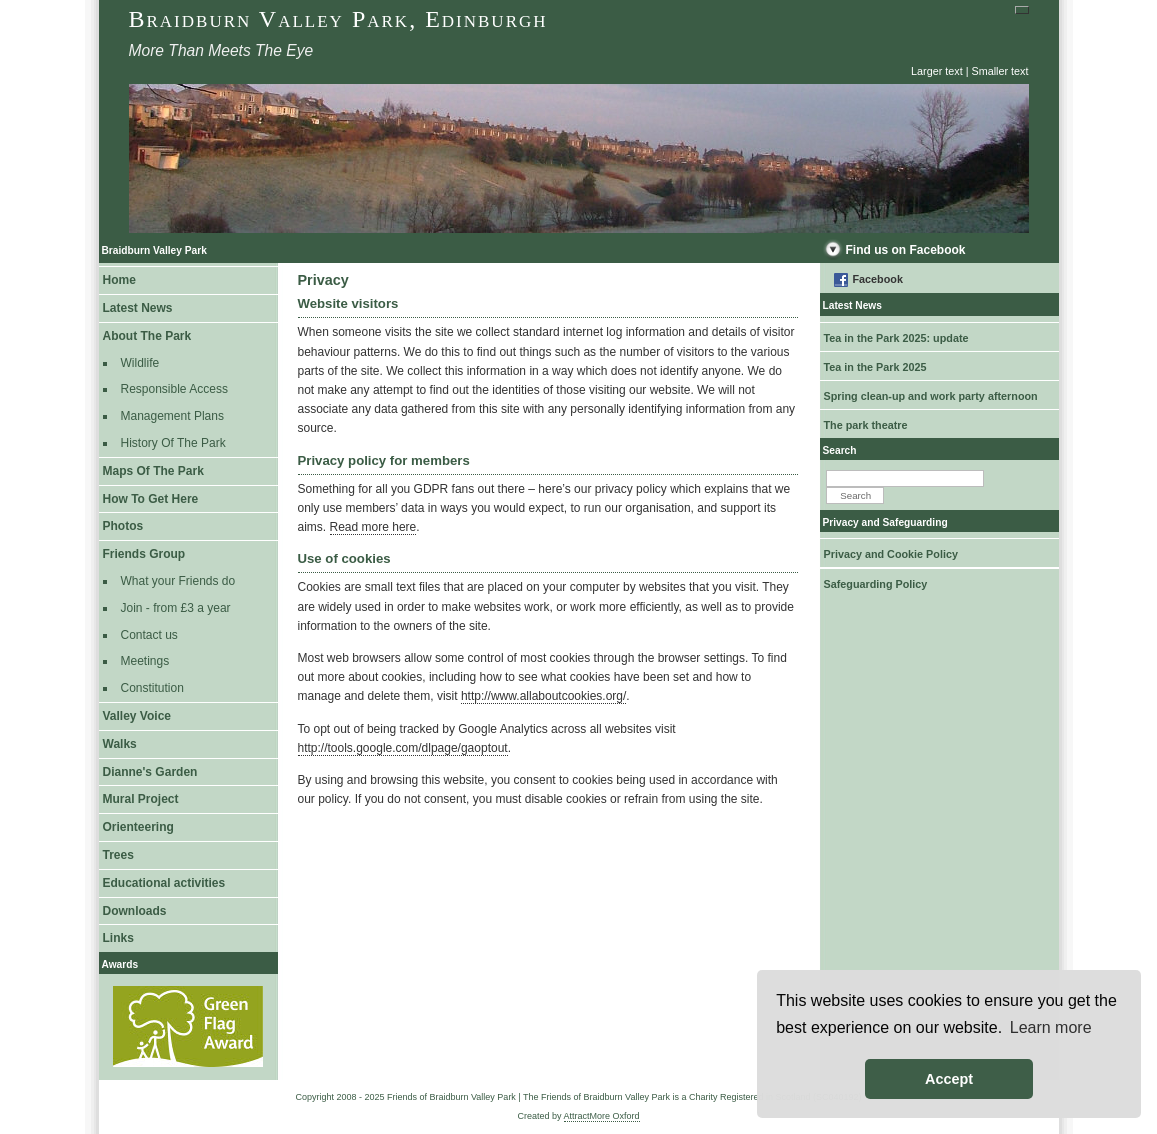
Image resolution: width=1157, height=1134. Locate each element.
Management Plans (172, 416)
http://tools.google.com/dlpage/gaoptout (403, 748)
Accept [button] (949, 1079)
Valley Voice (137, 716)
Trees (118, 855)
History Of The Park (173, 443)
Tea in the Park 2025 (875, 367)
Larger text (937, 71)
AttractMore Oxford (602, 1116)
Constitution (152, 688)
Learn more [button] (1051, 1027)
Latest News (138, 308)
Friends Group (144, 554)
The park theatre (866, 425)
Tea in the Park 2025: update (896, 338)
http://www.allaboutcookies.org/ (543, 696)
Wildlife (140, 363)
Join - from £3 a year (176, 608)
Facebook (878, 279)
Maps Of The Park (153, 471)
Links (118, 938)
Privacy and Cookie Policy (891, 554)
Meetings (145, 661)
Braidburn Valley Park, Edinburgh (338, 19)
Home (119, 280)
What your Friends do (178, 581)
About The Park (147, 336)
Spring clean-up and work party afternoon (931, 396)
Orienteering (138, 827)
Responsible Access (174, 389)
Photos (123, 526)
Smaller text (1000, 71)
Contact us (149, 635)
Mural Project (141, 799)
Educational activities (164, 883)
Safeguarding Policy (876, 584)
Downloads (135, 911)
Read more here (373, 527)
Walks (120, 744)
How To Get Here (151, 499)
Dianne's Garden (150, 772)
